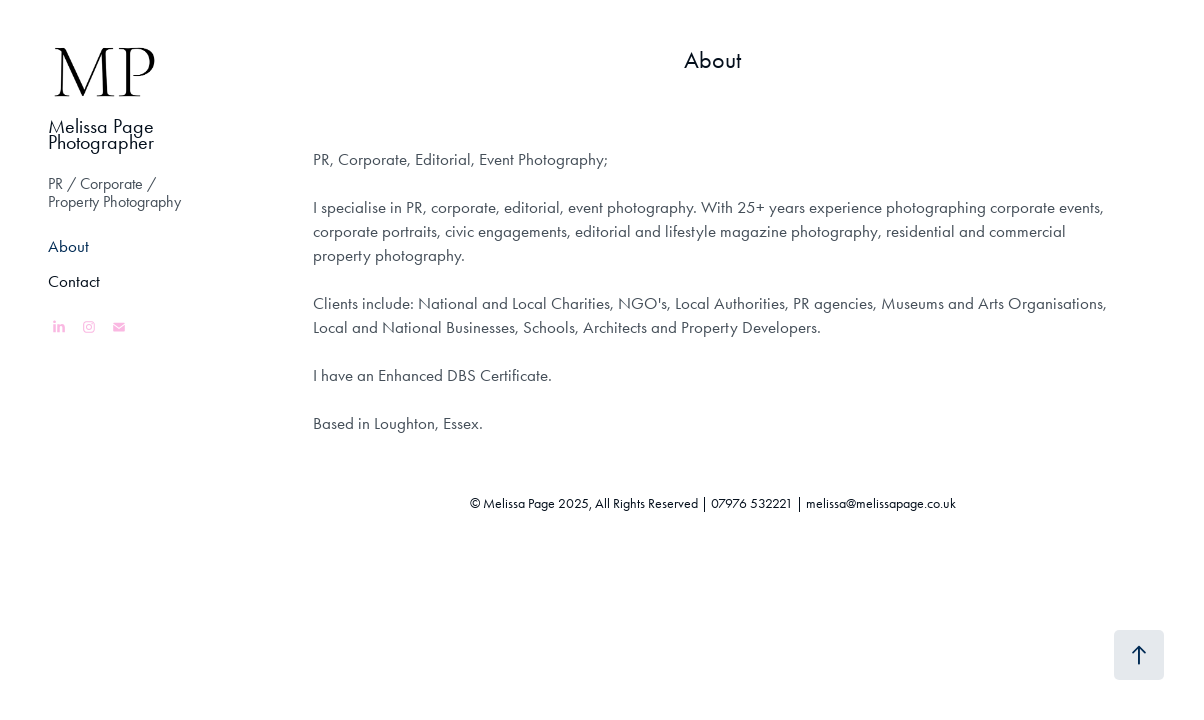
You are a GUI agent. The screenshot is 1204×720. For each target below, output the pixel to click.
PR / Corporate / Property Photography (114, 192)
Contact (74, 281)
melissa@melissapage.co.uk (881, 503)
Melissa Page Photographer (103, 134)
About (68, 246)
